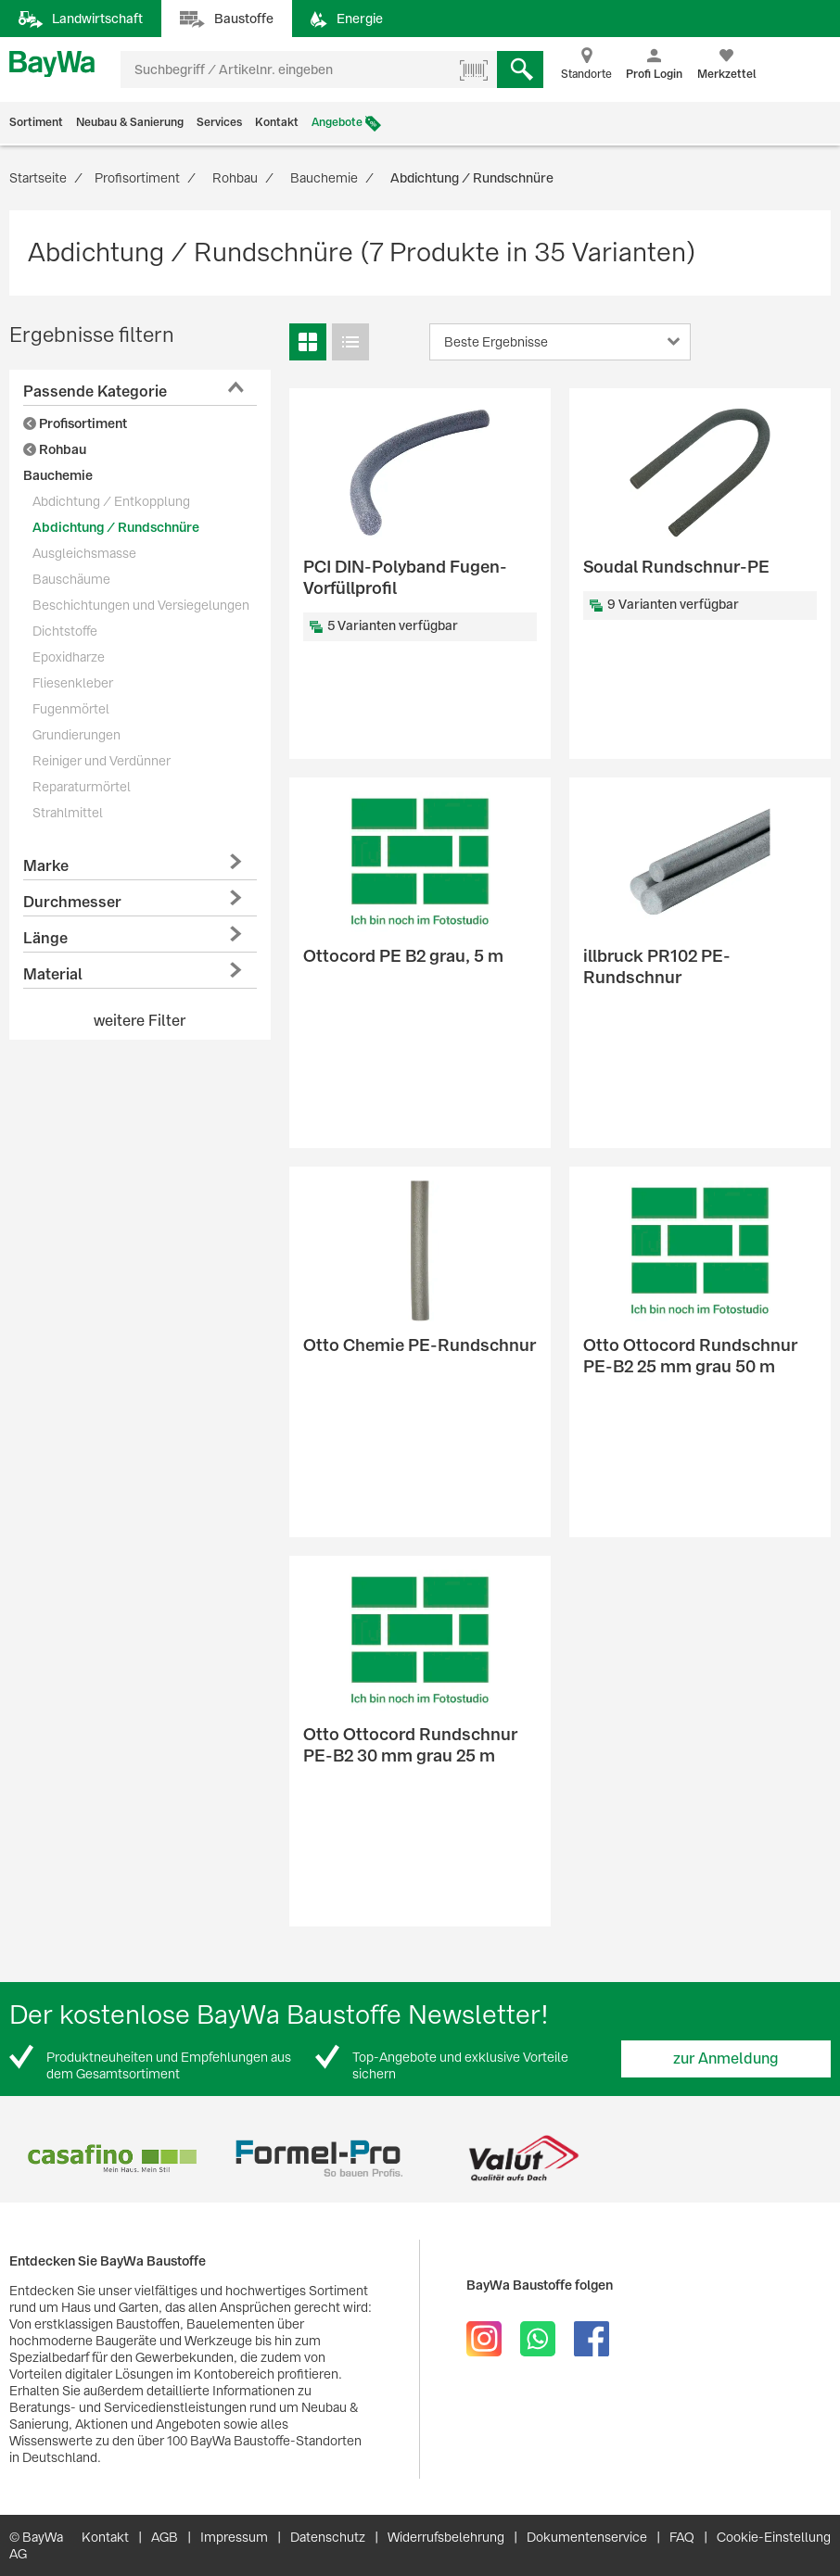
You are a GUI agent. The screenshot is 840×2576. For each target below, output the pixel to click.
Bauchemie (58, 475)
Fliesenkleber (72, 683)
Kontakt (277, 122)
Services (219, 122)
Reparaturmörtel (81, 786)
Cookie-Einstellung (774, 2537)
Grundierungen (76, 734)
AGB (164, 2537)
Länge (45, 938)
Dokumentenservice (587, 2537)
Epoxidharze (68, 657)
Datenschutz (327, 2537)
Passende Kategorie (95, 391)
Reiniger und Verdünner (101, 760)
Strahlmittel (67, 812)
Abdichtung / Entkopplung (111, 501)
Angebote (337, 122)
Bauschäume (71, 579)
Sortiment (36, 122)
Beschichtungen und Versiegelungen (140, 605)
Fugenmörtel (70, 709)
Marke (46, 866)
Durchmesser (72, 902)
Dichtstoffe (64, 631)
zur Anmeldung (726, 2058)
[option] (112, 2158)
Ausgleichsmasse (84, 553)
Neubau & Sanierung (130, 122)
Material (53, 974)
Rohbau (54, 449)
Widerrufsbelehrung (446, 2537)
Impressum (234, 2537)
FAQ (681, 2537)
